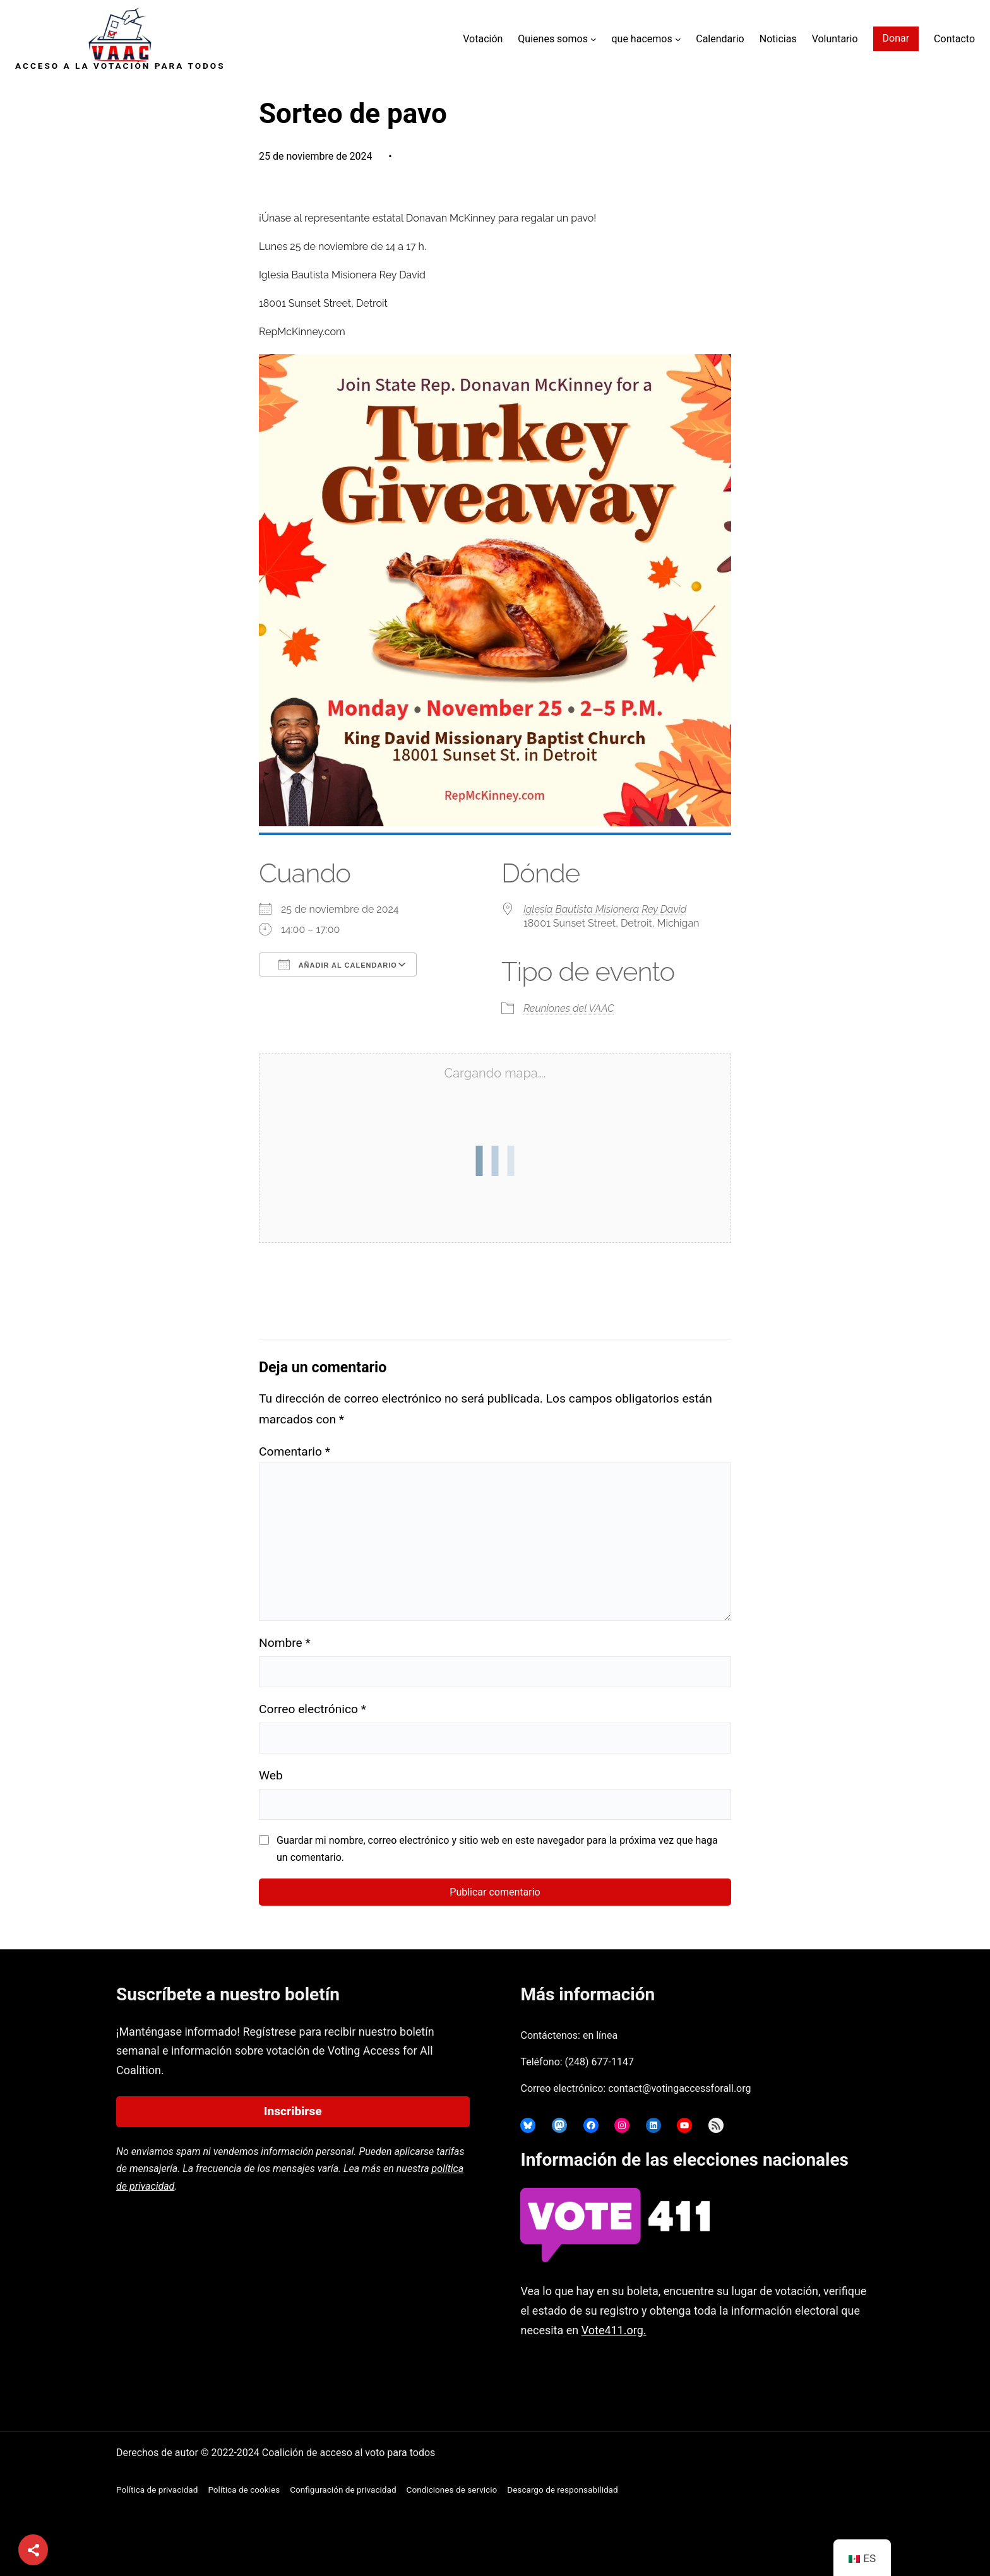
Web (271, 1775)
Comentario (294, 1451)
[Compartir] (33, 2550)
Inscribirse (293, 2111)
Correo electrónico (312, 1709)
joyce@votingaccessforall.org (722, 2379)
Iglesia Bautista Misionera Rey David (604, 909)
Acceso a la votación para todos (120, 66)
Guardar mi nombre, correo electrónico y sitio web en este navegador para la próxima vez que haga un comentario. (497, 1848)
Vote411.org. (614, 2330)
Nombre (285, 1642)
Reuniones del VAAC (568, 1008)
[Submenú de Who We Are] (593, 39)
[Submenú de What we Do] (678, 39)
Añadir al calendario (337, 964)
